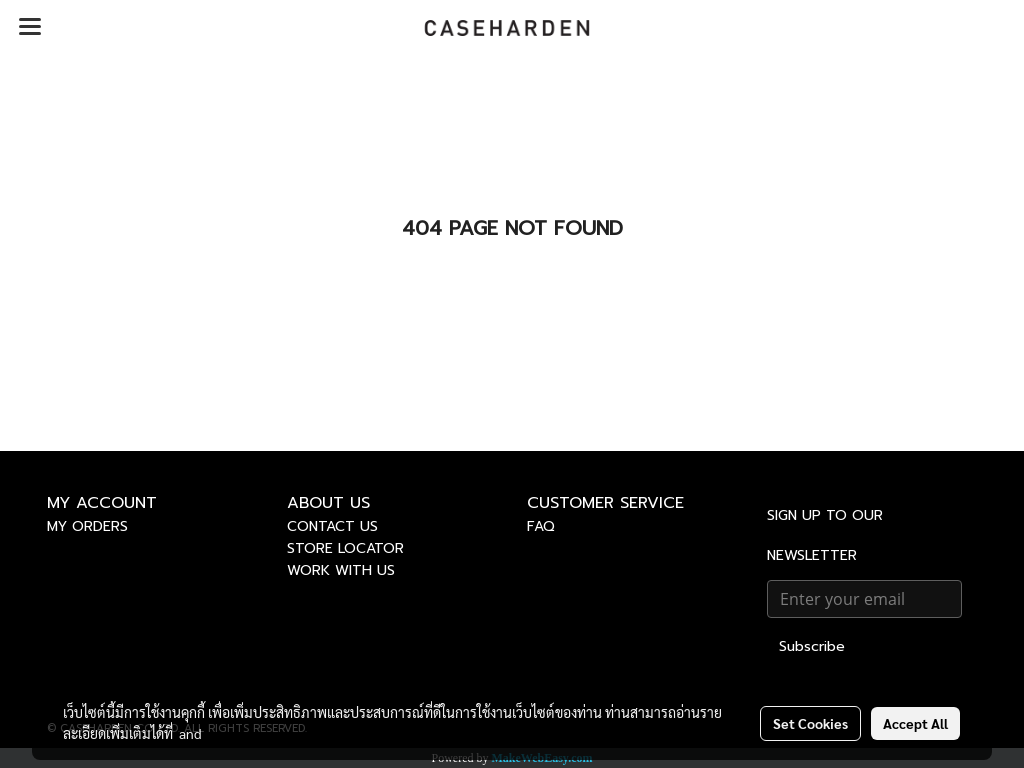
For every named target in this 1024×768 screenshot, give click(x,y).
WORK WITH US (341, 570)
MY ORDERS (87, 526)
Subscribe (812, 646)
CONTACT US (332, 526)
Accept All (915, 723)
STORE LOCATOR (345, 548)
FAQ (541, 526)
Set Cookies (810, 723)
